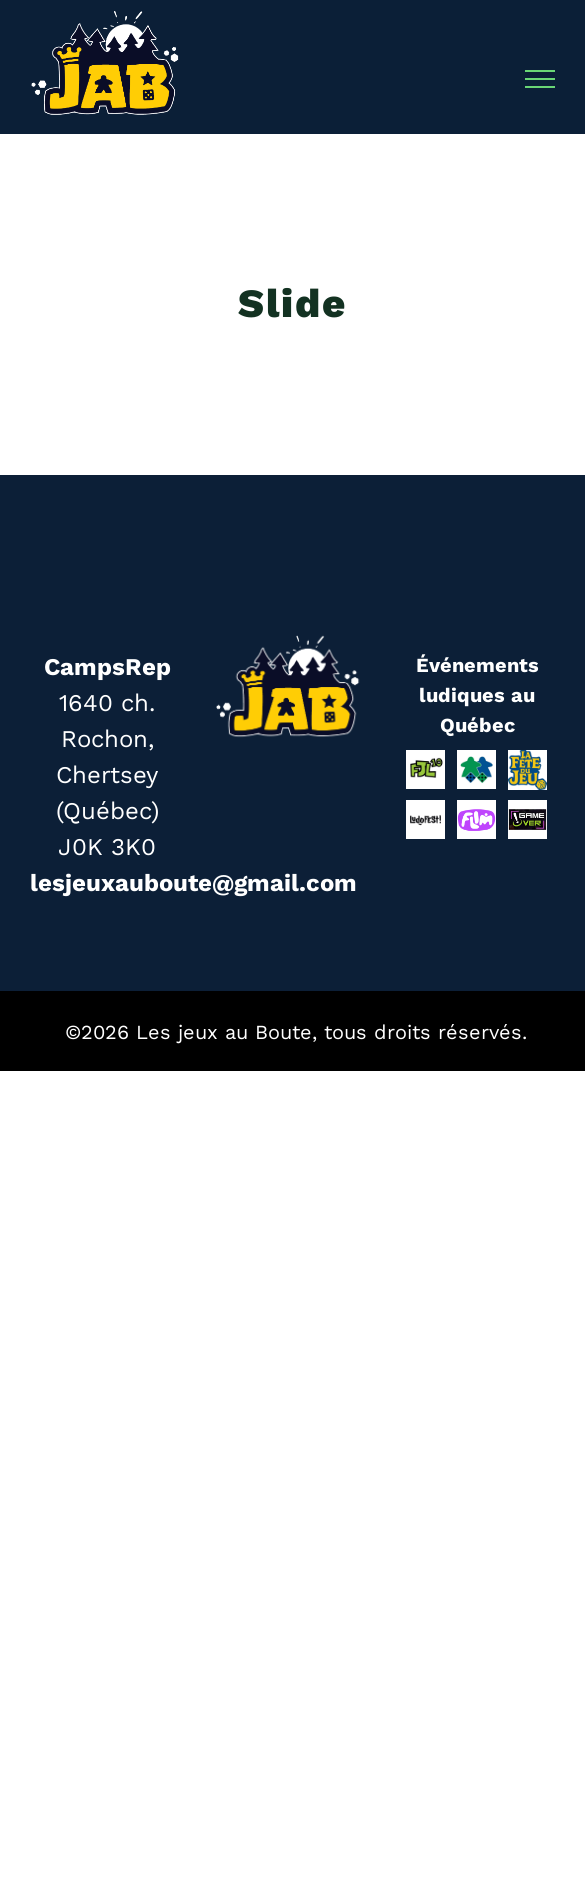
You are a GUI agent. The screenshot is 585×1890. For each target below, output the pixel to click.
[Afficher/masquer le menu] (540, 79)
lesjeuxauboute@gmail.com (193, 883)
